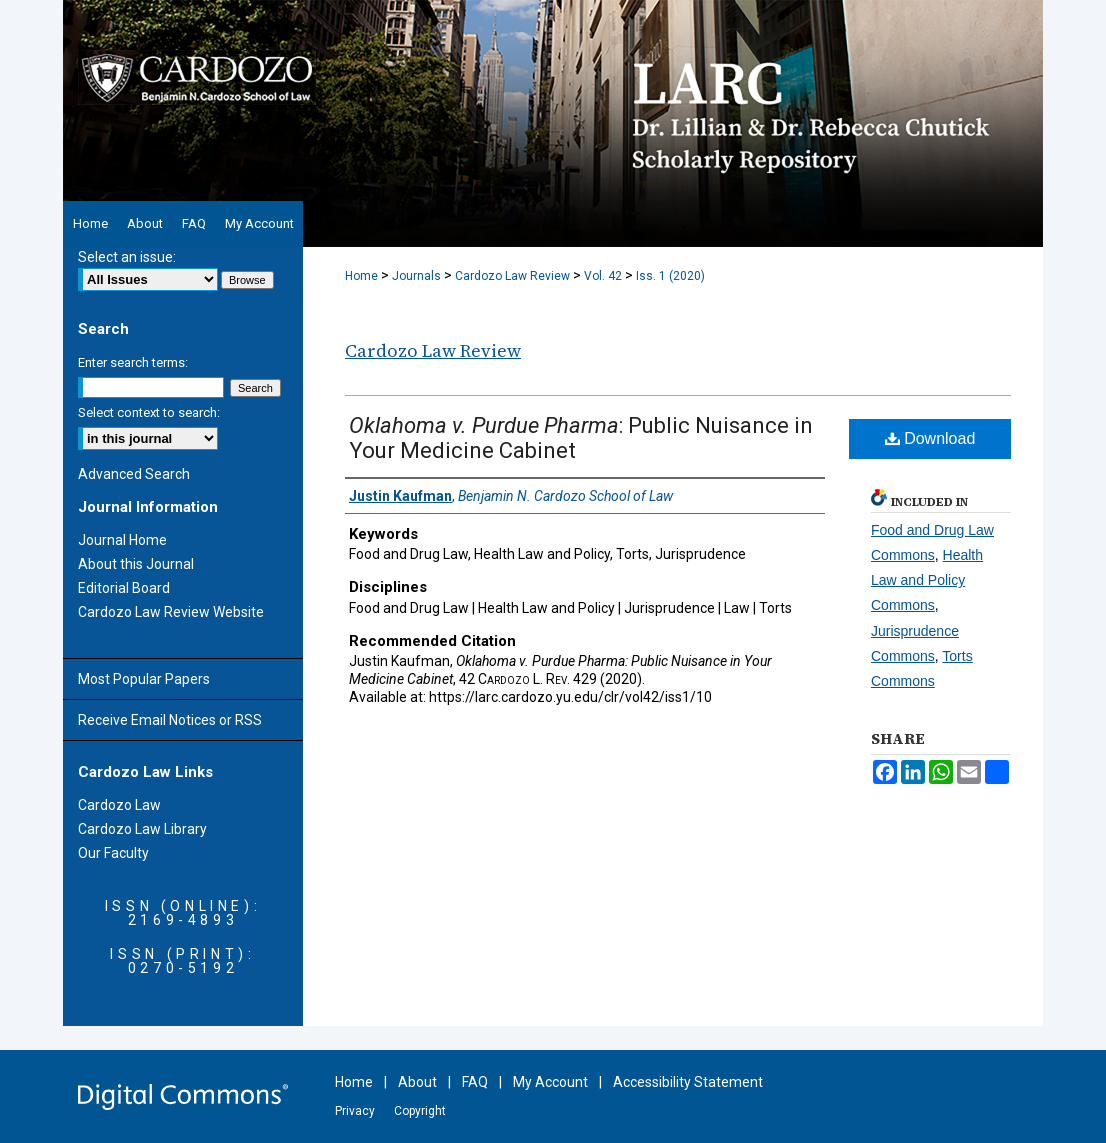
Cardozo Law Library (142, 829)
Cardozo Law (119, 805)
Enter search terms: (133, 362)
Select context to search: (149, 412)
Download (930, 438)
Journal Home (122, 540)
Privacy (355, 1111)
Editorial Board (124, 588)
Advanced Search (134, 474)
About (417, 1082)
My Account (550, 1082)
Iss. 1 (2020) (670, 276)
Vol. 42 (603, 276)
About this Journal (136, 564)
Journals (416, 276)
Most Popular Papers (144, 679)
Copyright (420, 1111)
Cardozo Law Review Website (171, 612)
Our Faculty (113, 853)
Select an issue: (127, 257)
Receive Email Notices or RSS (170, 720)
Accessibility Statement (688, 1082)
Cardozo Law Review (512, 276)
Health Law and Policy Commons (927, 580)
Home (361, 276)
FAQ (475, 1082)
